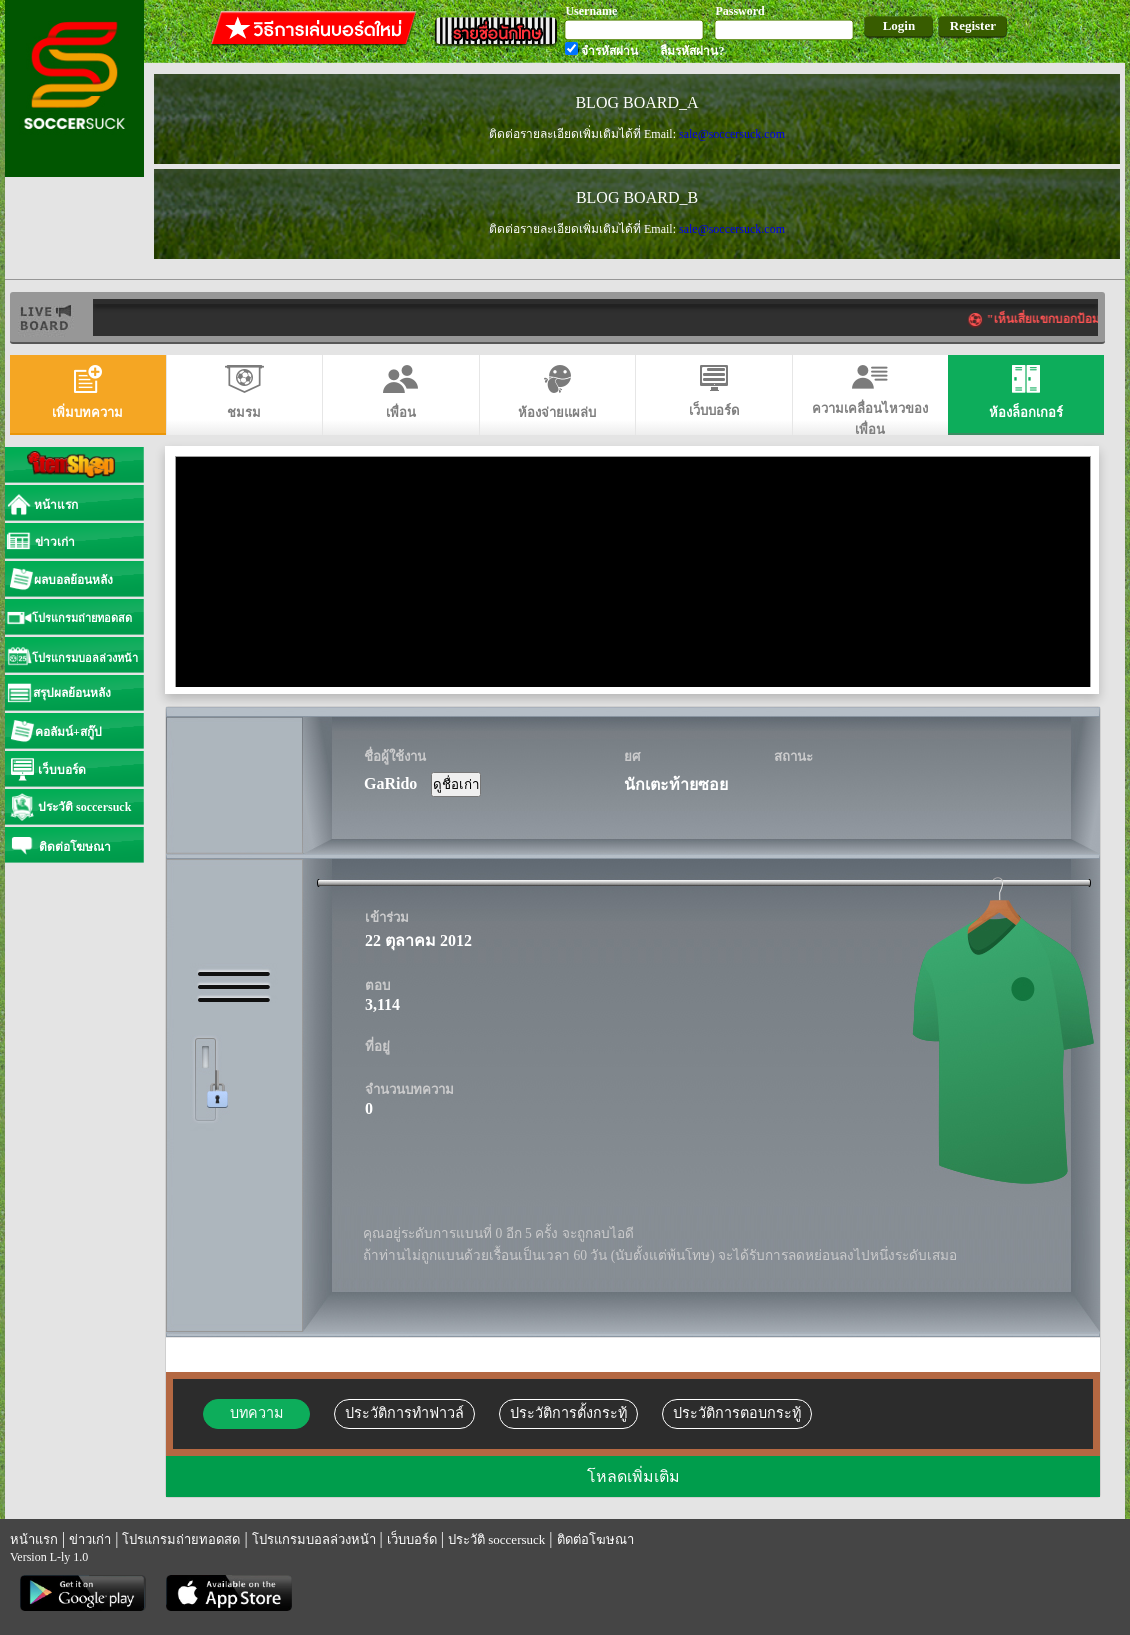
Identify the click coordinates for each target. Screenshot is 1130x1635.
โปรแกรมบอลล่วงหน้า (314, 1539)
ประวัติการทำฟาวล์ (404, 1413)
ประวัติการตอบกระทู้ (737, 1413)
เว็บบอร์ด (412, 1539)
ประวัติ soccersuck (496, 1539)
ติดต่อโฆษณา (595, 1539)
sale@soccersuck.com (732, 134)
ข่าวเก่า (90, 1539)
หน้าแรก (34, 1539)
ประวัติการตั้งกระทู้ (568, 1413)
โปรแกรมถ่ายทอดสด (181, 1539)
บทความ (256, 1413)
